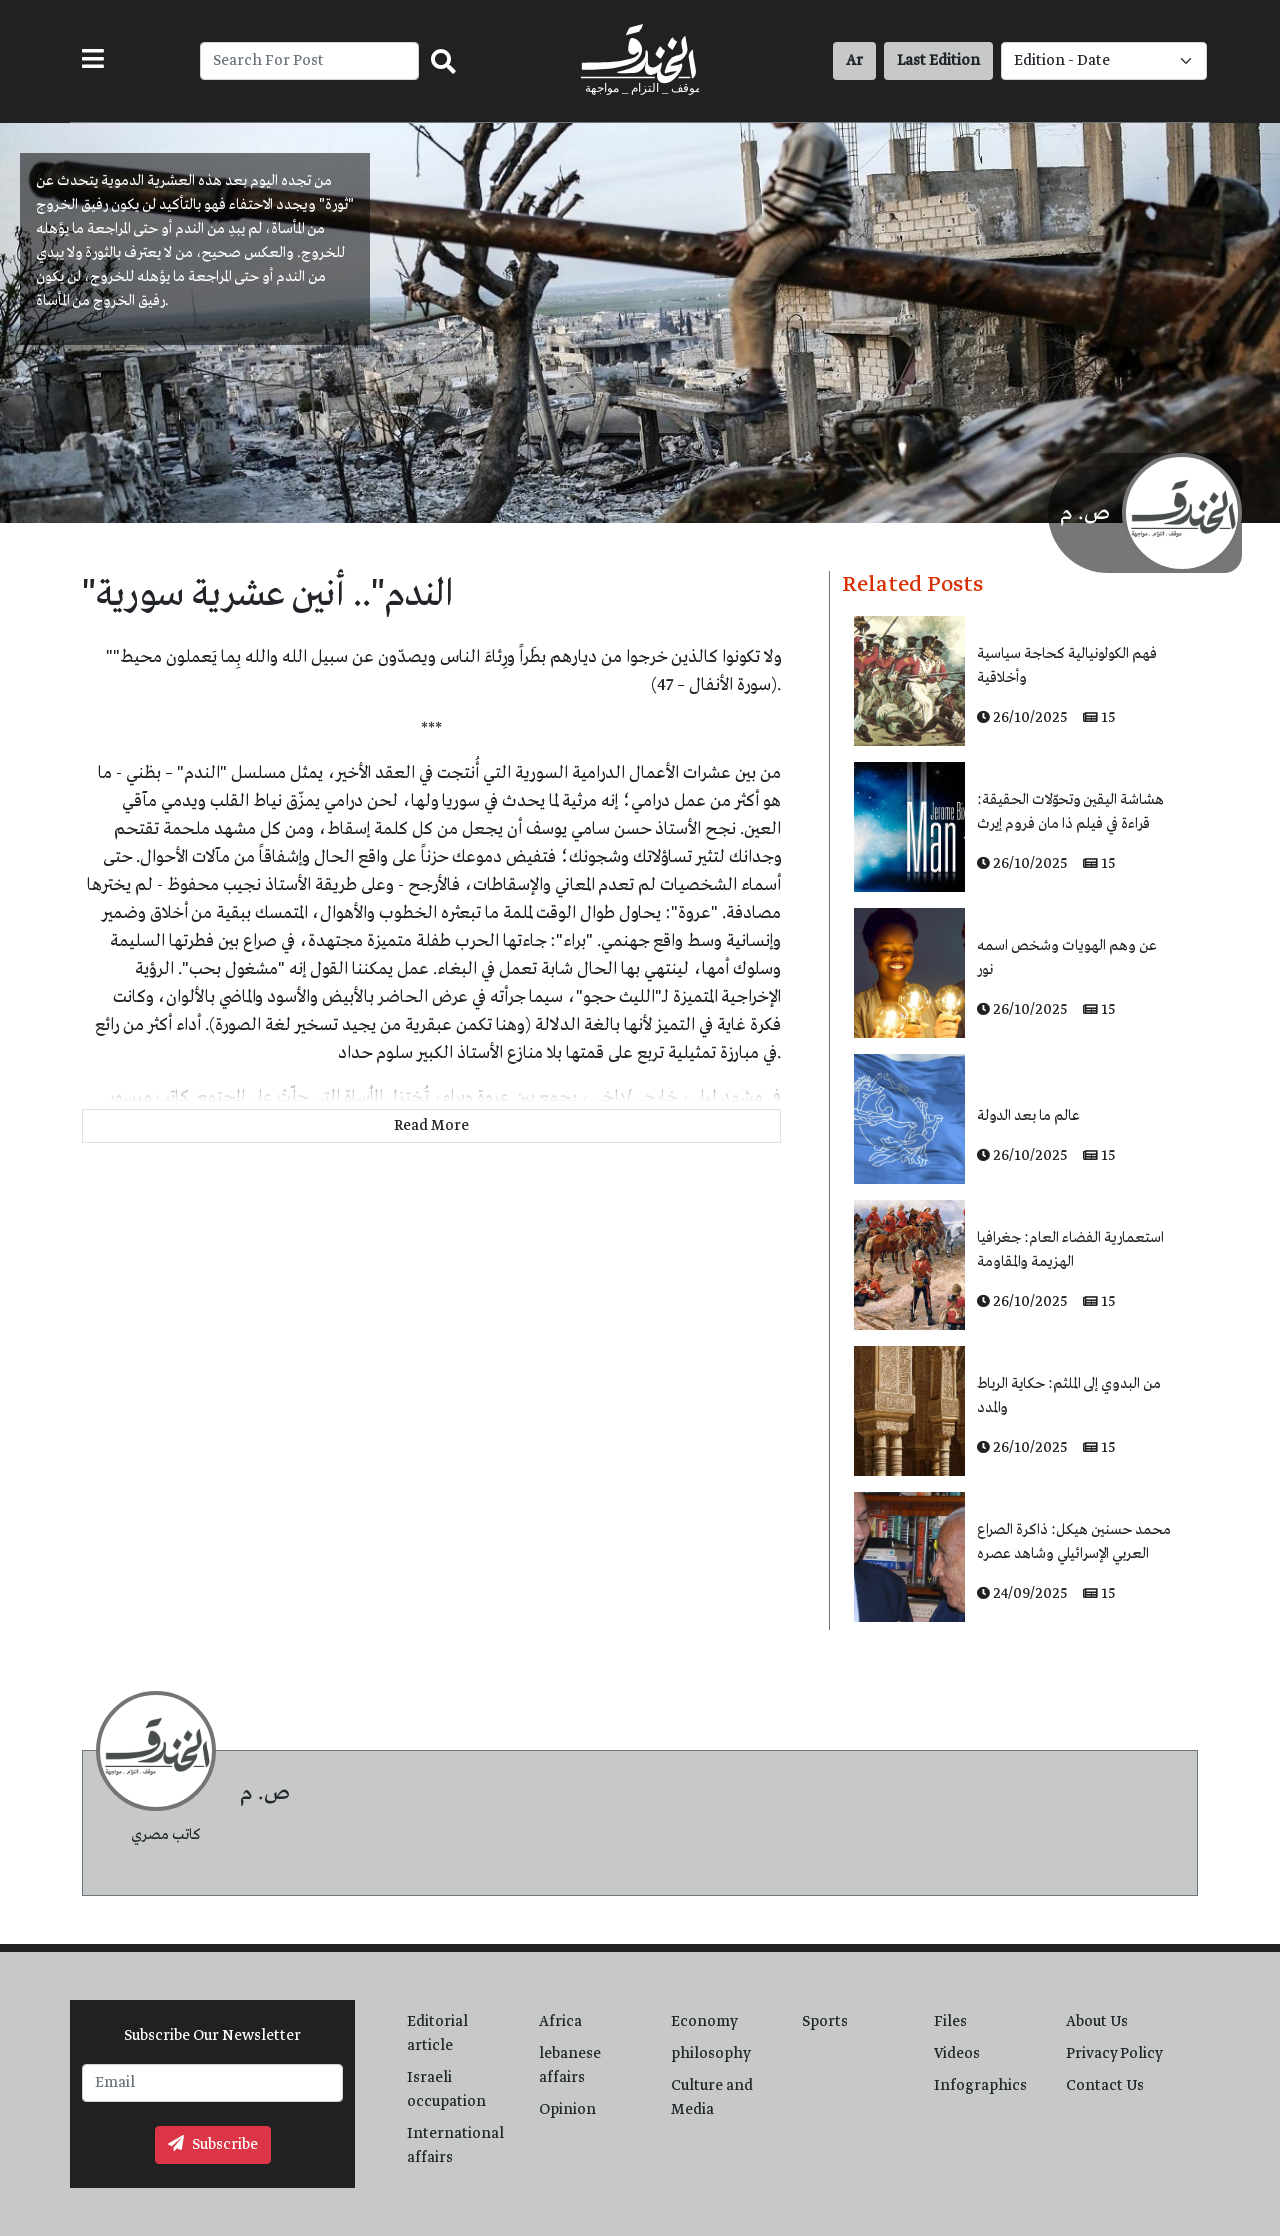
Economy (704, 2022)
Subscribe (213, 2145)
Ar (854, 61)
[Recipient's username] (309, 61)
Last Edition (938, 61)
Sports (825, 2022)
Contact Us (1105, 2086)
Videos (957, 2054)
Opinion (567, 2110)
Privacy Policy (1114, 2054)
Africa (560, 2022)
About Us (1097, 2022)
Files (950, 2022)
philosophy (711, 2054)
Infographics (980, 2086)
